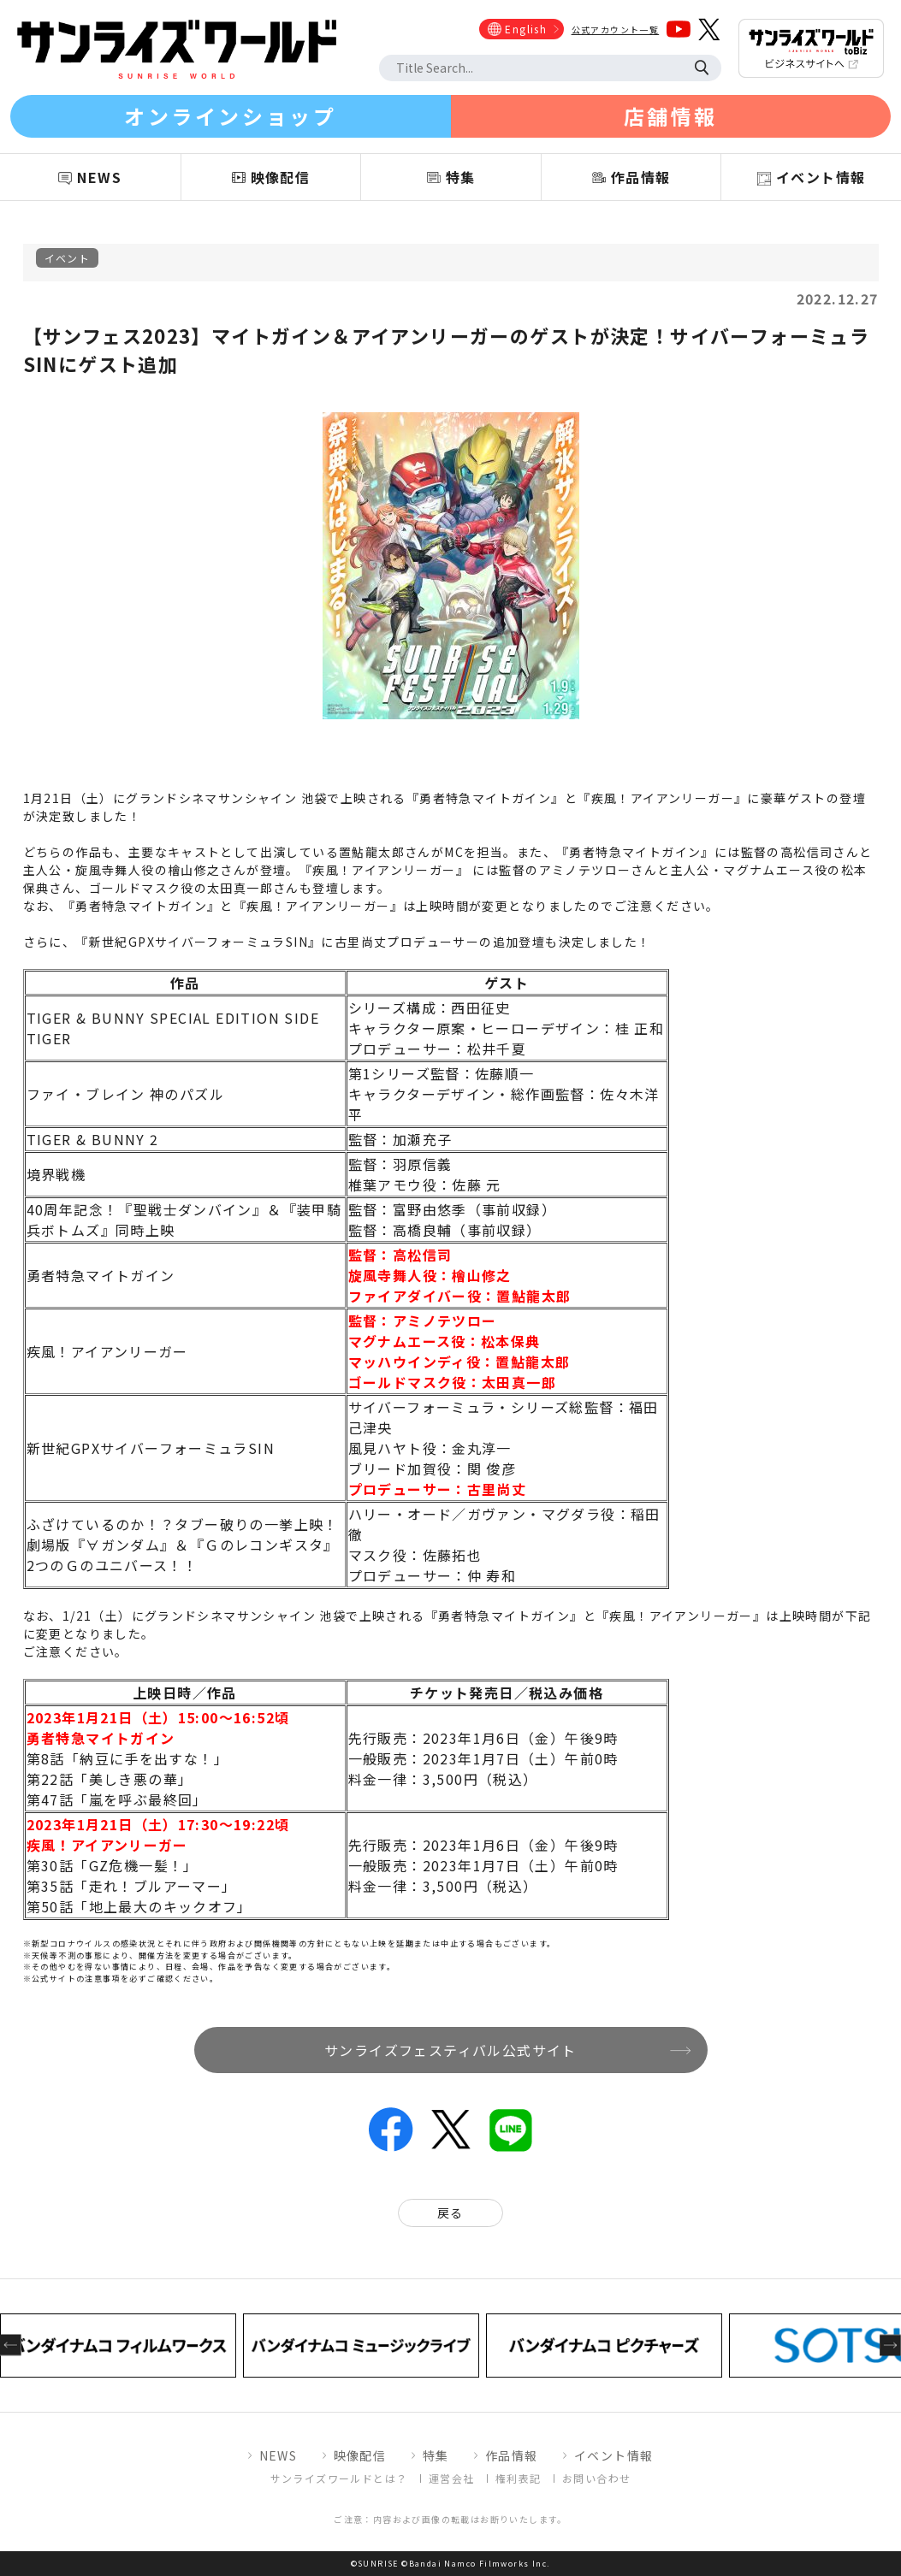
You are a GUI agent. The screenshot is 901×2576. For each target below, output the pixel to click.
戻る (450, 2212)
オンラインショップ (230, 116)
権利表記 (518, 2478)
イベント (67, 258)
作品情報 (511, 2455)
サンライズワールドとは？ (339, 2478)
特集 (436, 2455)
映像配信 (360, 2455)
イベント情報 (613, 2455)
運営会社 (452, 2478)
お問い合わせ (596, 2478)
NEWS (278, 2455)
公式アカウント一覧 (616, 29)
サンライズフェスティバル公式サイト (450, 2050)
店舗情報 (671, 116)
